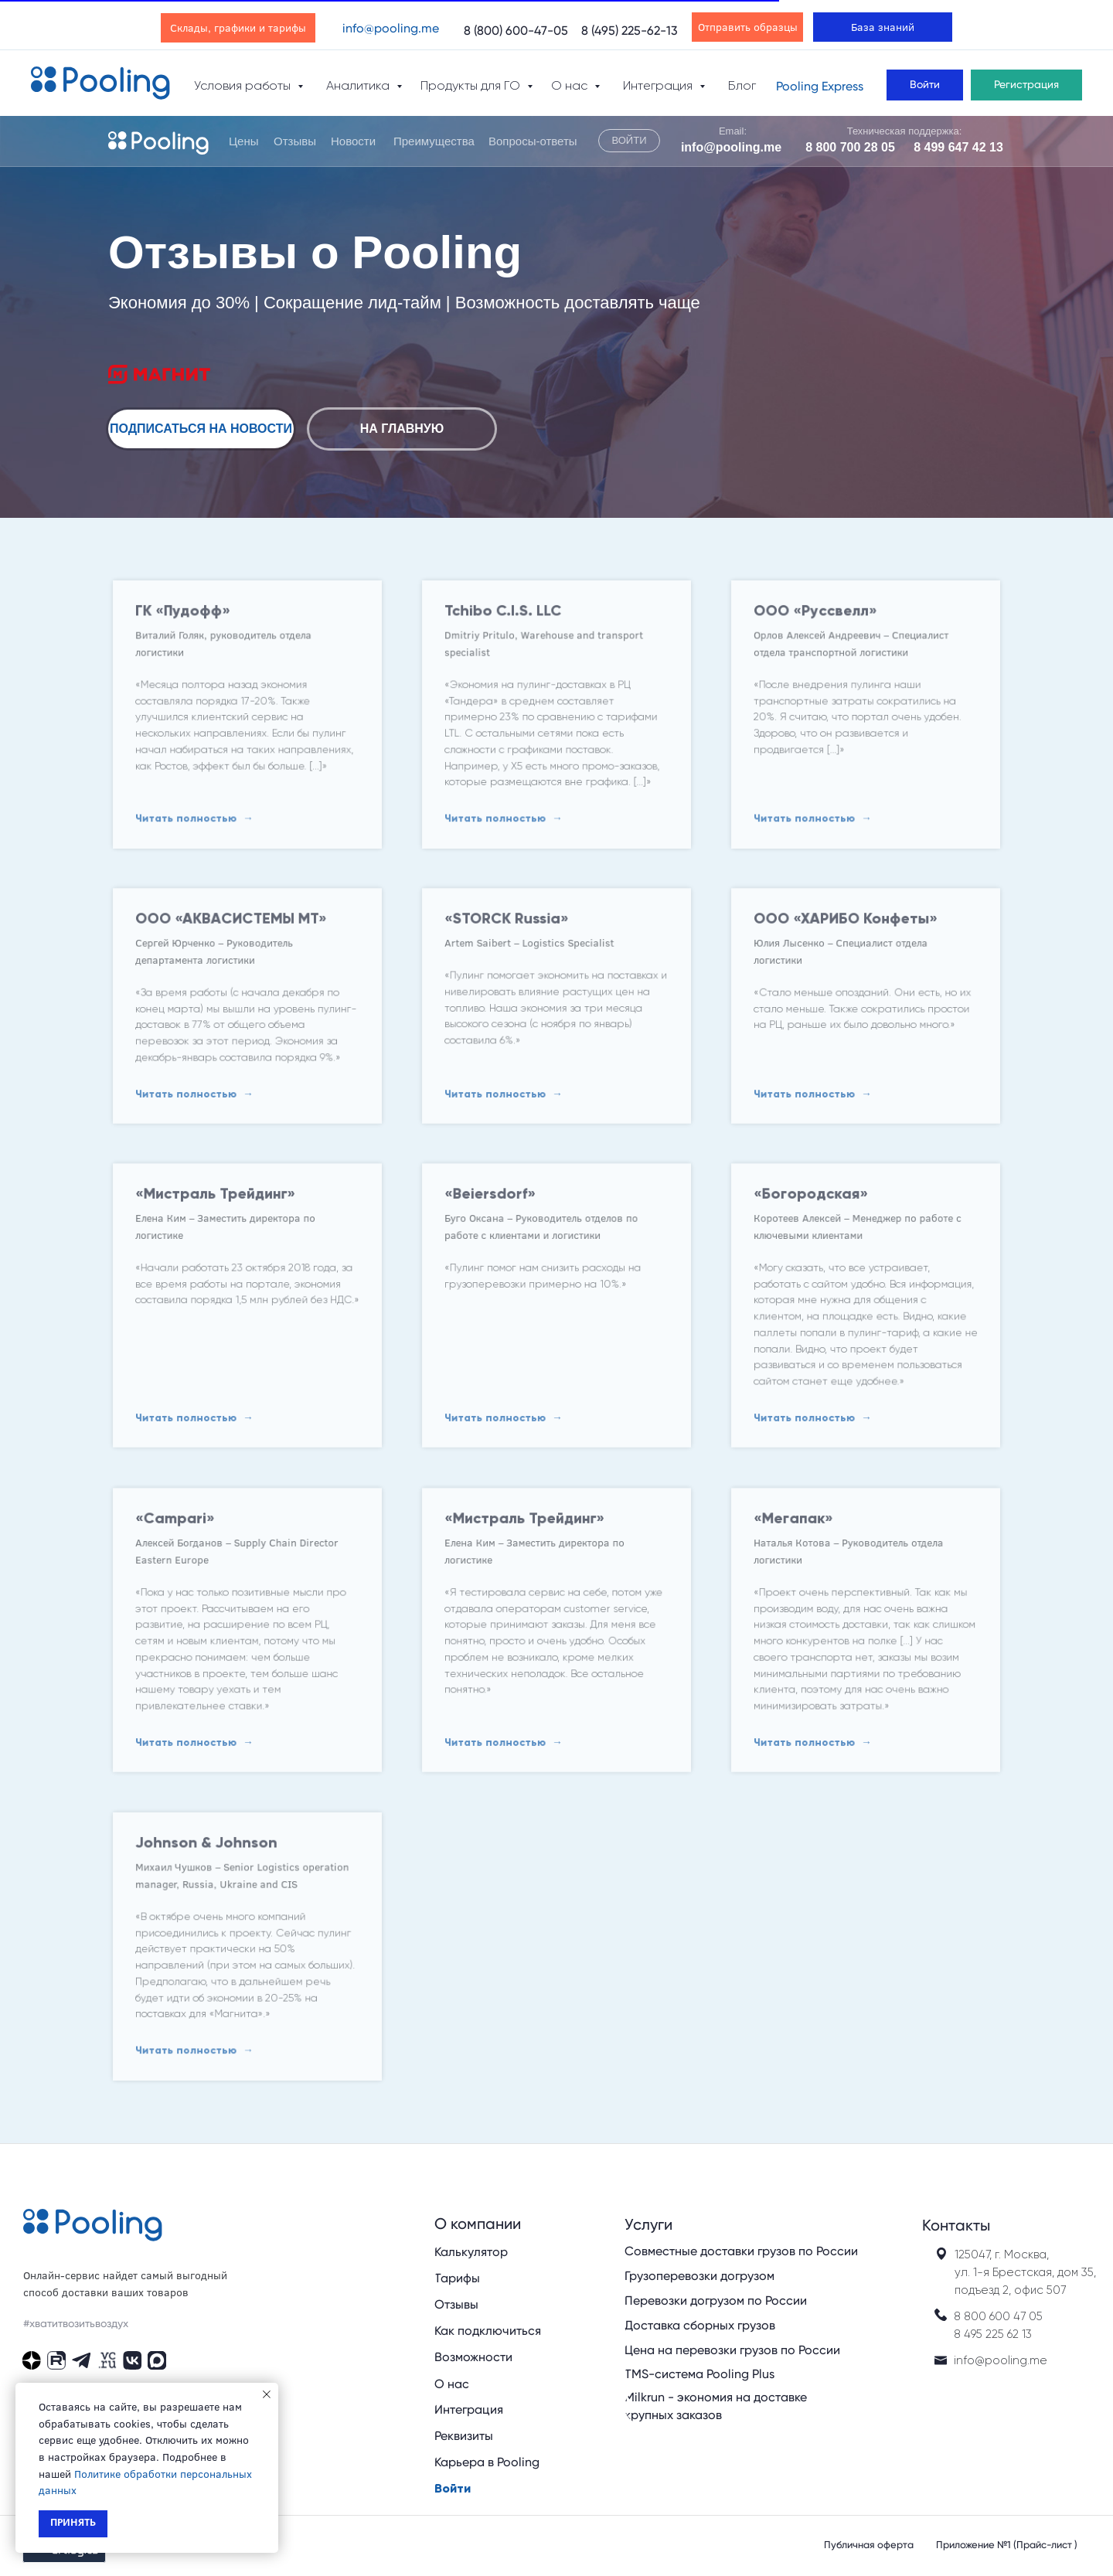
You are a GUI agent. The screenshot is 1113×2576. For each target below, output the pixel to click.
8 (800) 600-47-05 (516, 30)
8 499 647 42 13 (958, 147)
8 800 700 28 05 (850, 147)
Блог (742, 85)
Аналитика (359, 85)
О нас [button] (571, 85)
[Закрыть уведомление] (266, 2394)
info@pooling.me (390, 28)
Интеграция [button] (659, 85)
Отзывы (295, 141)
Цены (244, 141)
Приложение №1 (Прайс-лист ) (1006, 2544)
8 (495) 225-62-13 (629, 30)
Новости (353, 141)
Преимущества (434, 141)
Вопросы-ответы (532, 141)
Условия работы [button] (244, 85)
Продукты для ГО (471, 85)
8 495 (968, 2334)
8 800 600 (983, 2316)
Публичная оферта (869, 2544)
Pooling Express (819, 86)
